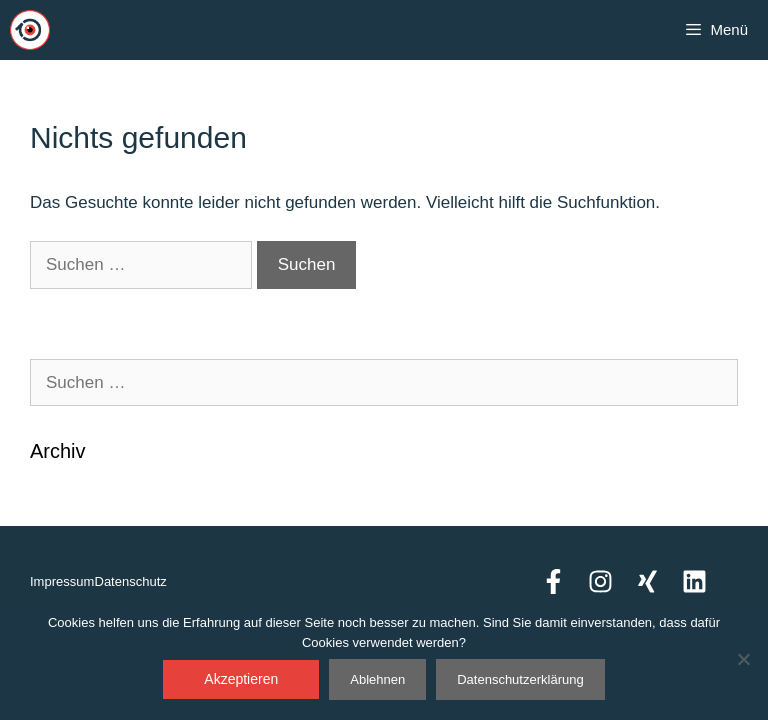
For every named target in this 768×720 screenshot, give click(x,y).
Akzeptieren (241, 679)
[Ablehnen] (743, 659)
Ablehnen (377, 679)
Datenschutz (131, 581)
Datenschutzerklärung (520, 679)
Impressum (62, 581)
